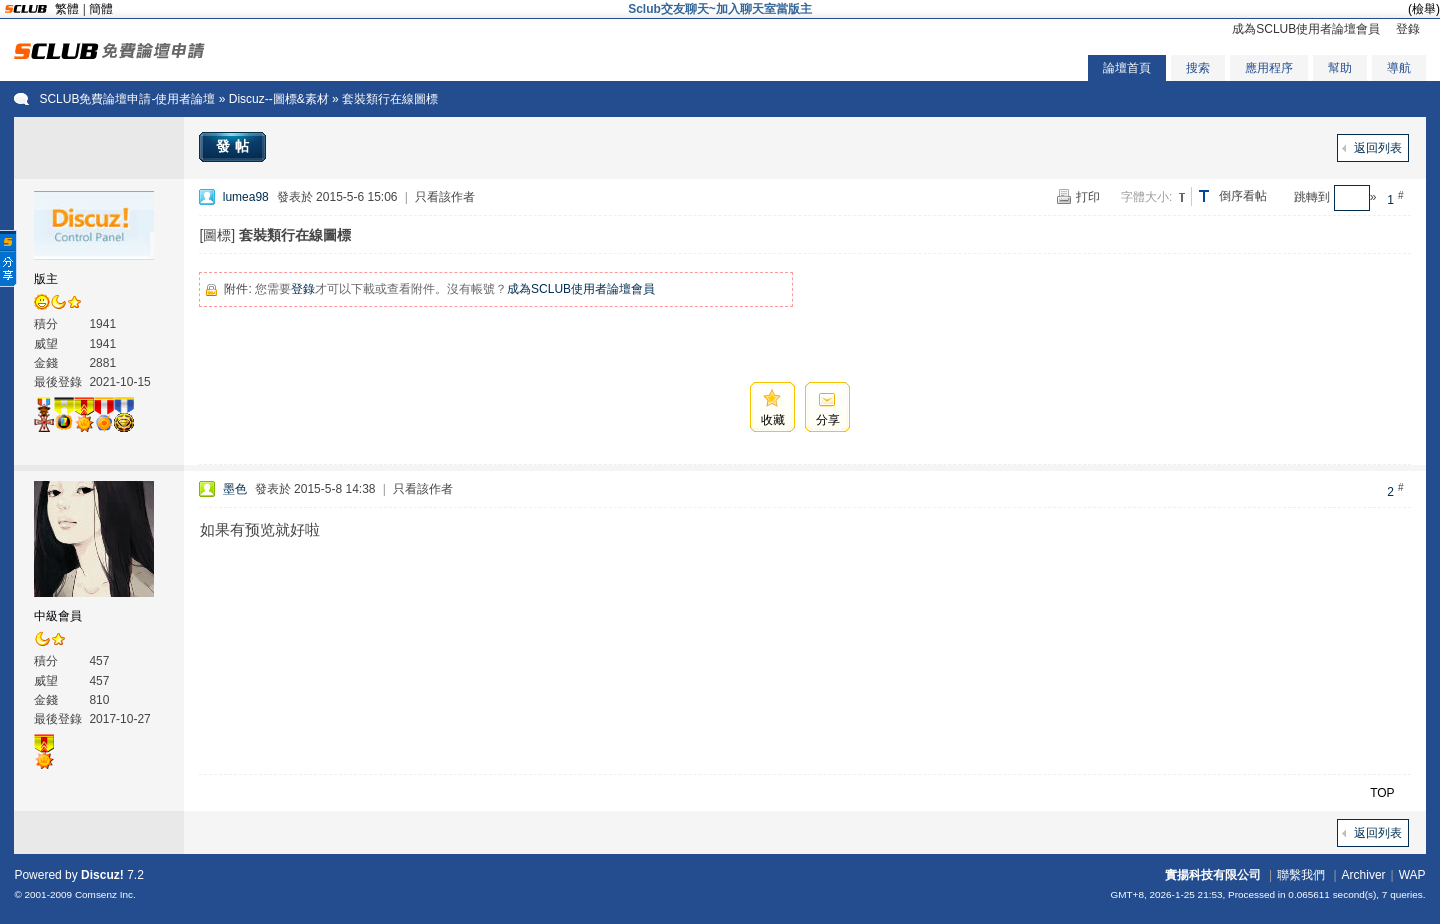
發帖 (235, 146)
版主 (46, 279)
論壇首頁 (1127, 68)
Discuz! (102, 875)
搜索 (1198, 68)
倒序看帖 (1243, 196)
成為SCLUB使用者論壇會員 (1306, 29)
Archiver (1364, 875)
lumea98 (246, 197)
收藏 (773, 420)
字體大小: (1146, 197)
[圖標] (217, 235)
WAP (1412, 875)
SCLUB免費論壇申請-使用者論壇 (127, 99)
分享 (828, 420)
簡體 (101, 9)
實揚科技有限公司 (1213, 875)
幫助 (1340, 68)
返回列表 (1378, 148)
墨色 (235, 489)
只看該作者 (445, 197)
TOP (1382, 793)
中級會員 (58, 616)
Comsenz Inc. (105, 894)
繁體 (67, 9)
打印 (1088, 197)
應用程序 (1269, 68)
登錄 (1408, 29)
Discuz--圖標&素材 (279, 99)
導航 (1399, 68)
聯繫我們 (1301, 875)
